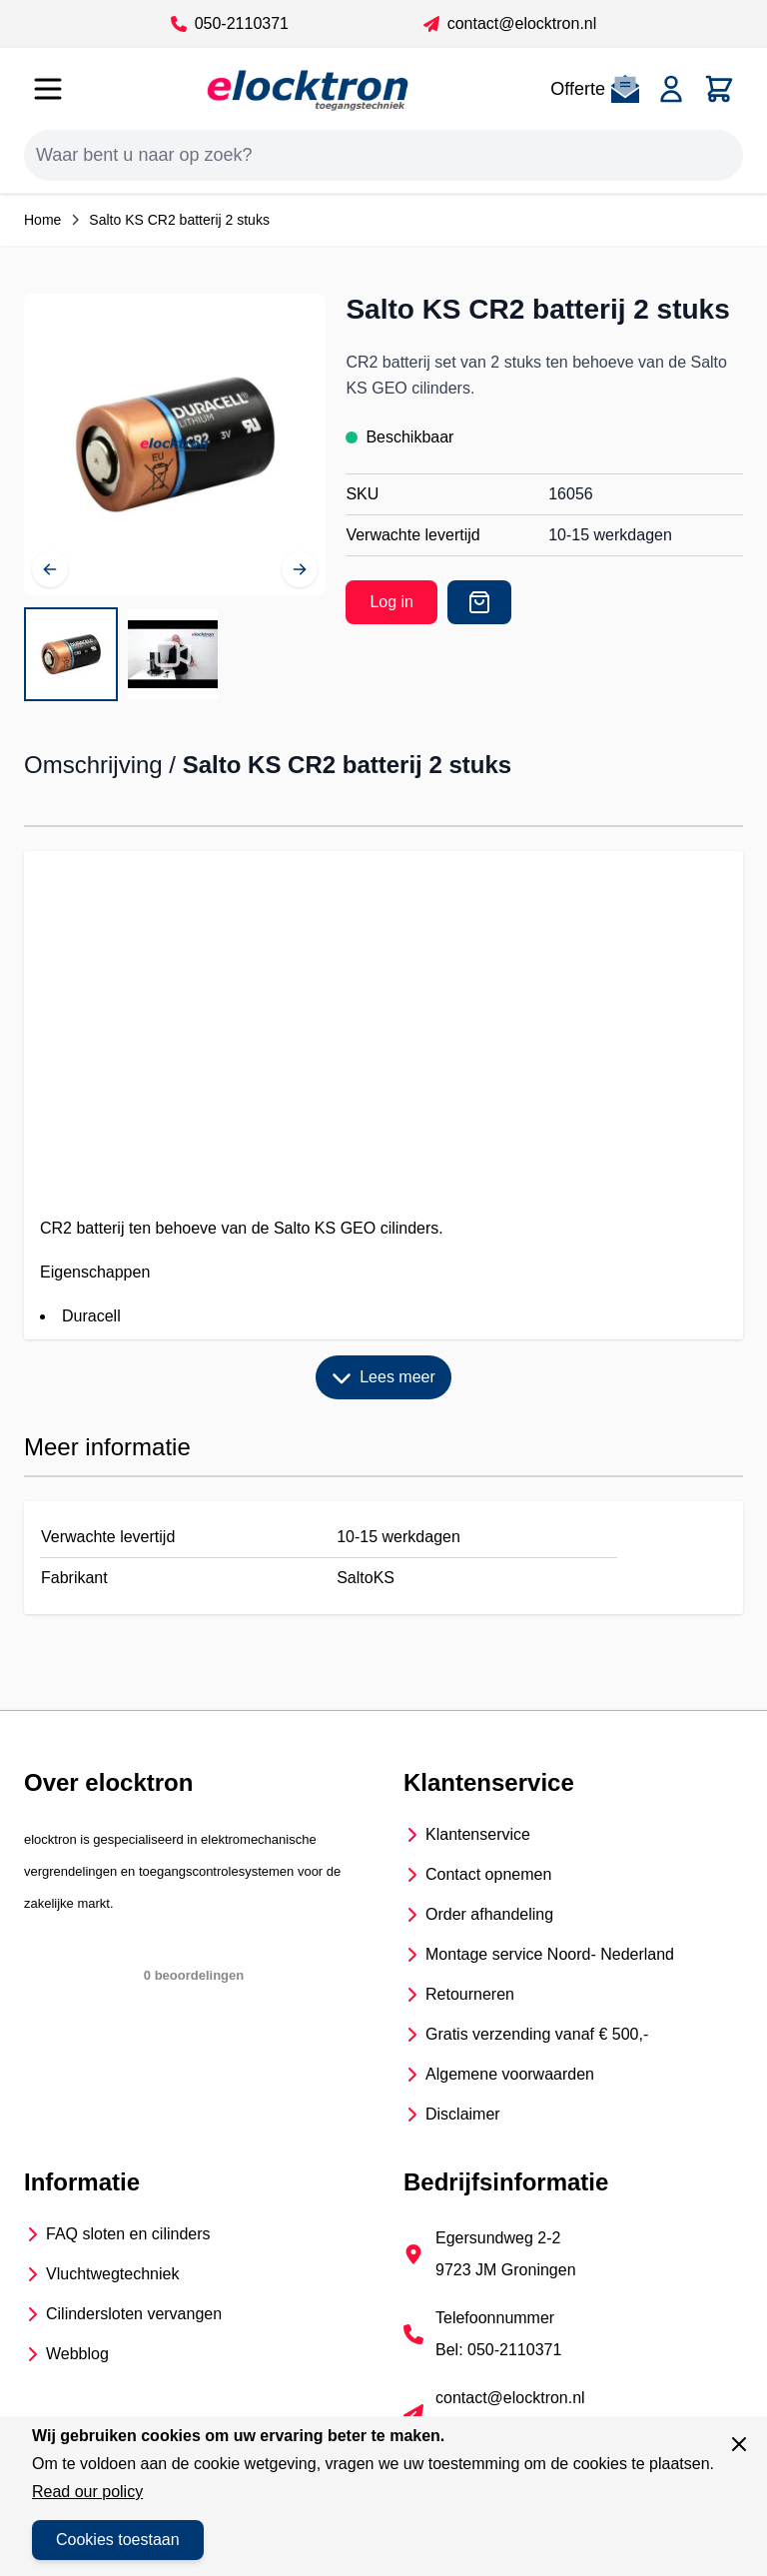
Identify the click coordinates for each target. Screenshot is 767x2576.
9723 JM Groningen (505, 2269)
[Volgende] (300, 569)
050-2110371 (230, 23)
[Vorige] (50, 569)
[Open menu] (48, 89)
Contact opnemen (488, 1874)
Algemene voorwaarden (509, 2074)
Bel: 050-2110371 (498, 2349)
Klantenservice (477, 1834)
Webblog (77, 2353)
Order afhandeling (489, 1914)
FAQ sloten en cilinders (128, 2233)
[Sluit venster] (739, 2444)
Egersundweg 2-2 (497, 2237)
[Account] (671, 89)
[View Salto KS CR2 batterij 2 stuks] (173, 654)
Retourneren (469, 1994)
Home (42, 220)
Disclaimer (462, 2114)
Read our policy (87, 2491)
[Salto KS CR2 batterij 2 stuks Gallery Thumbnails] (122, 654)
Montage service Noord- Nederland (549, 1954)
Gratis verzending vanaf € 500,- (536, 2034)
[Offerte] (479, 602)
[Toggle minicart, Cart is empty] (719, 89)
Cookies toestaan (118, 2539)
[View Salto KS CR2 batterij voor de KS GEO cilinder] (71, 654)
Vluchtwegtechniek (112, 2273)
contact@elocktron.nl (510, 23)
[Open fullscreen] (175, 444)
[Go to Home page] (307, 89)
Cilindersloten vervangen (134, 2313)
